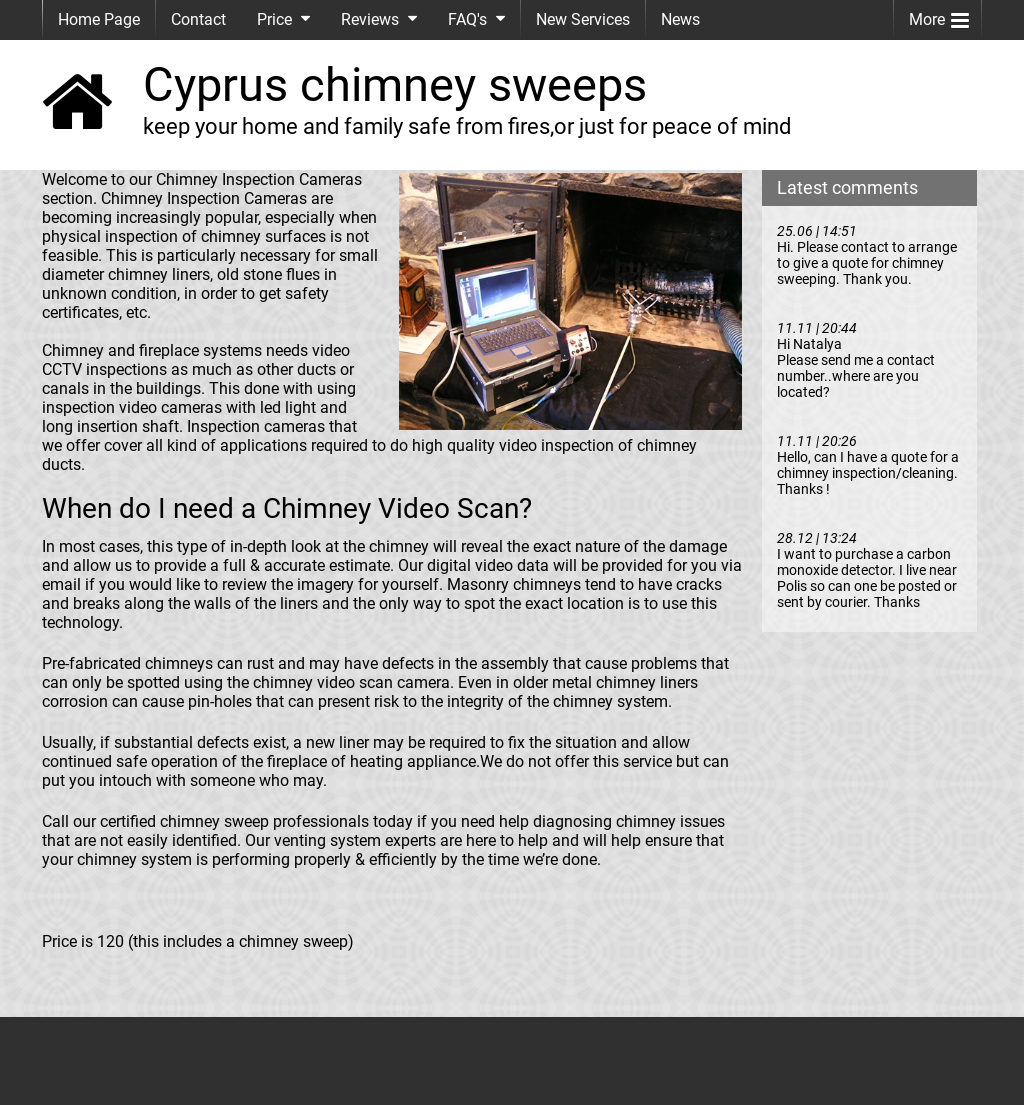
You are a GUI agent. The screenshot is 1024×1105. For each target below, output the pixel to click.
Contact (198, 19)
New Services (583, 19)
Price (274, 19)
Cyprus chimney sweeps (395, 84)
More (939, 15)
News (680, 19)
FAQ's (467, 19)
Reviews (370, 19)
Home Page (99, 19)
